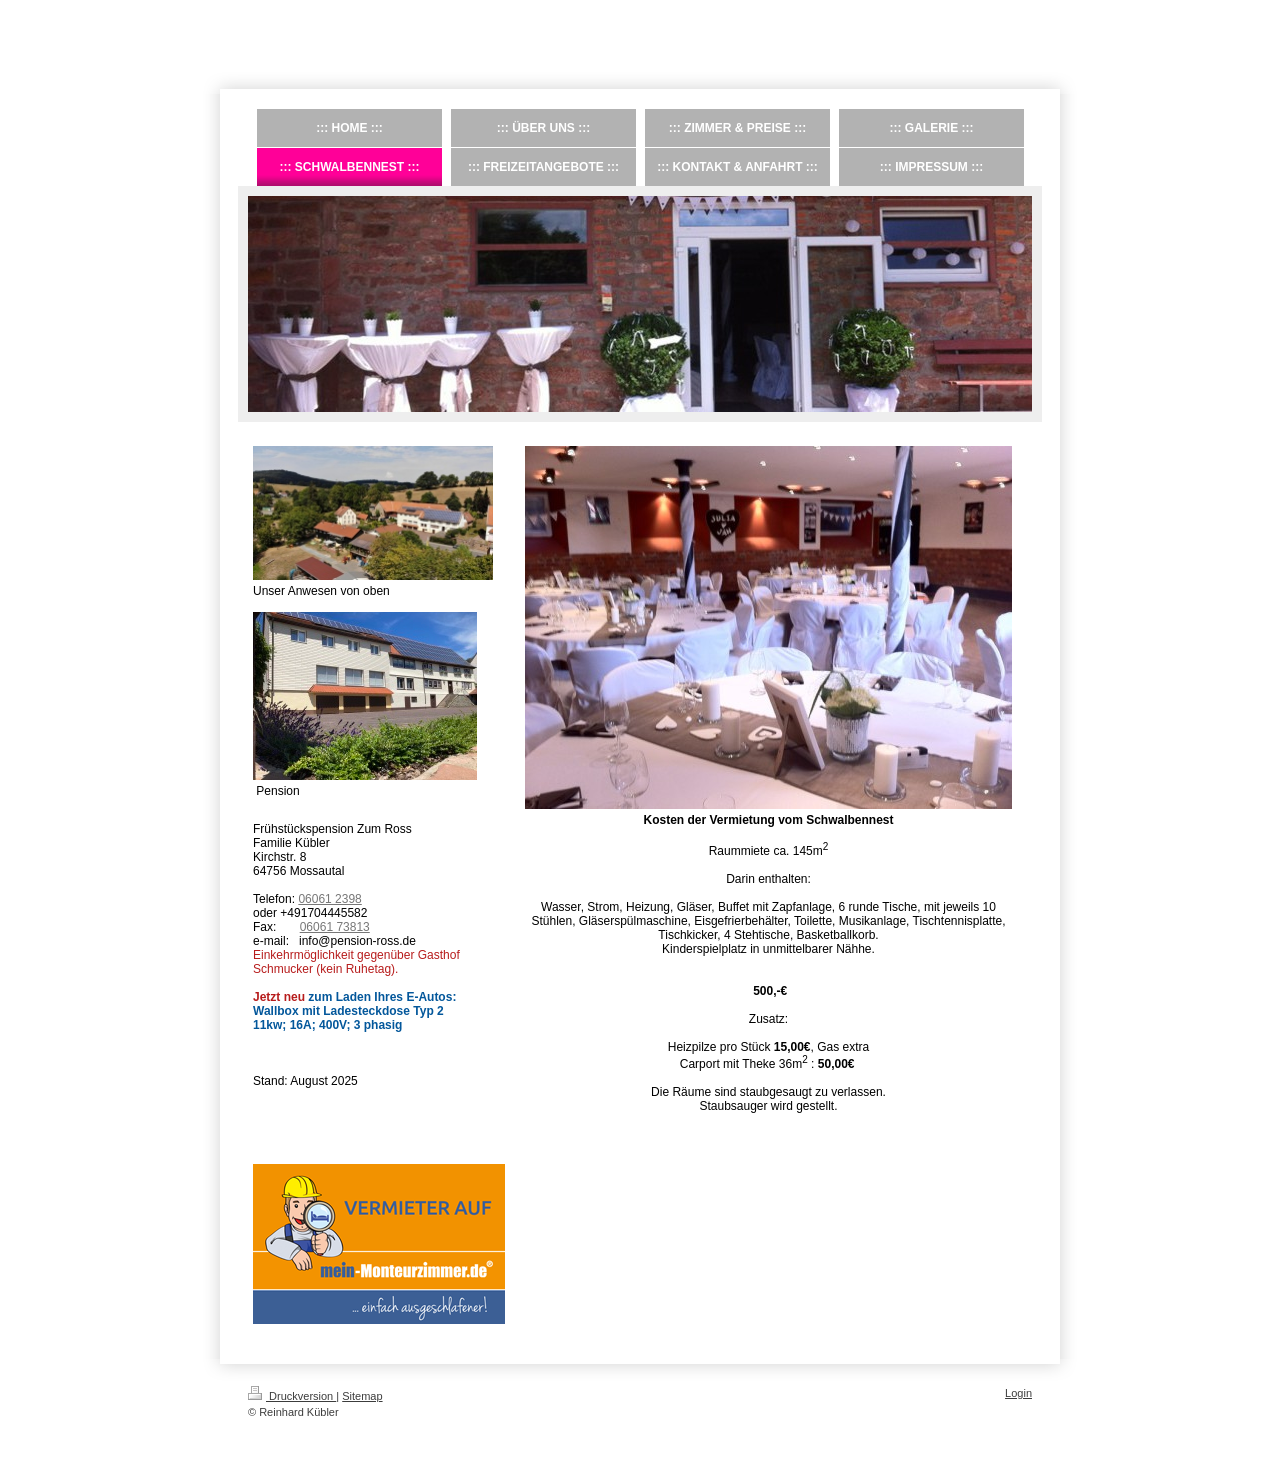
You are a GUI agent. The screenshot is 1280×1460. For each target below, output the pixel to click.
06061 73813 (335, 927)
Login (1018, 1393)
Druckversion (292, 1396)
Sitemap (362, 1396)
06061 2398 (329, 899)
